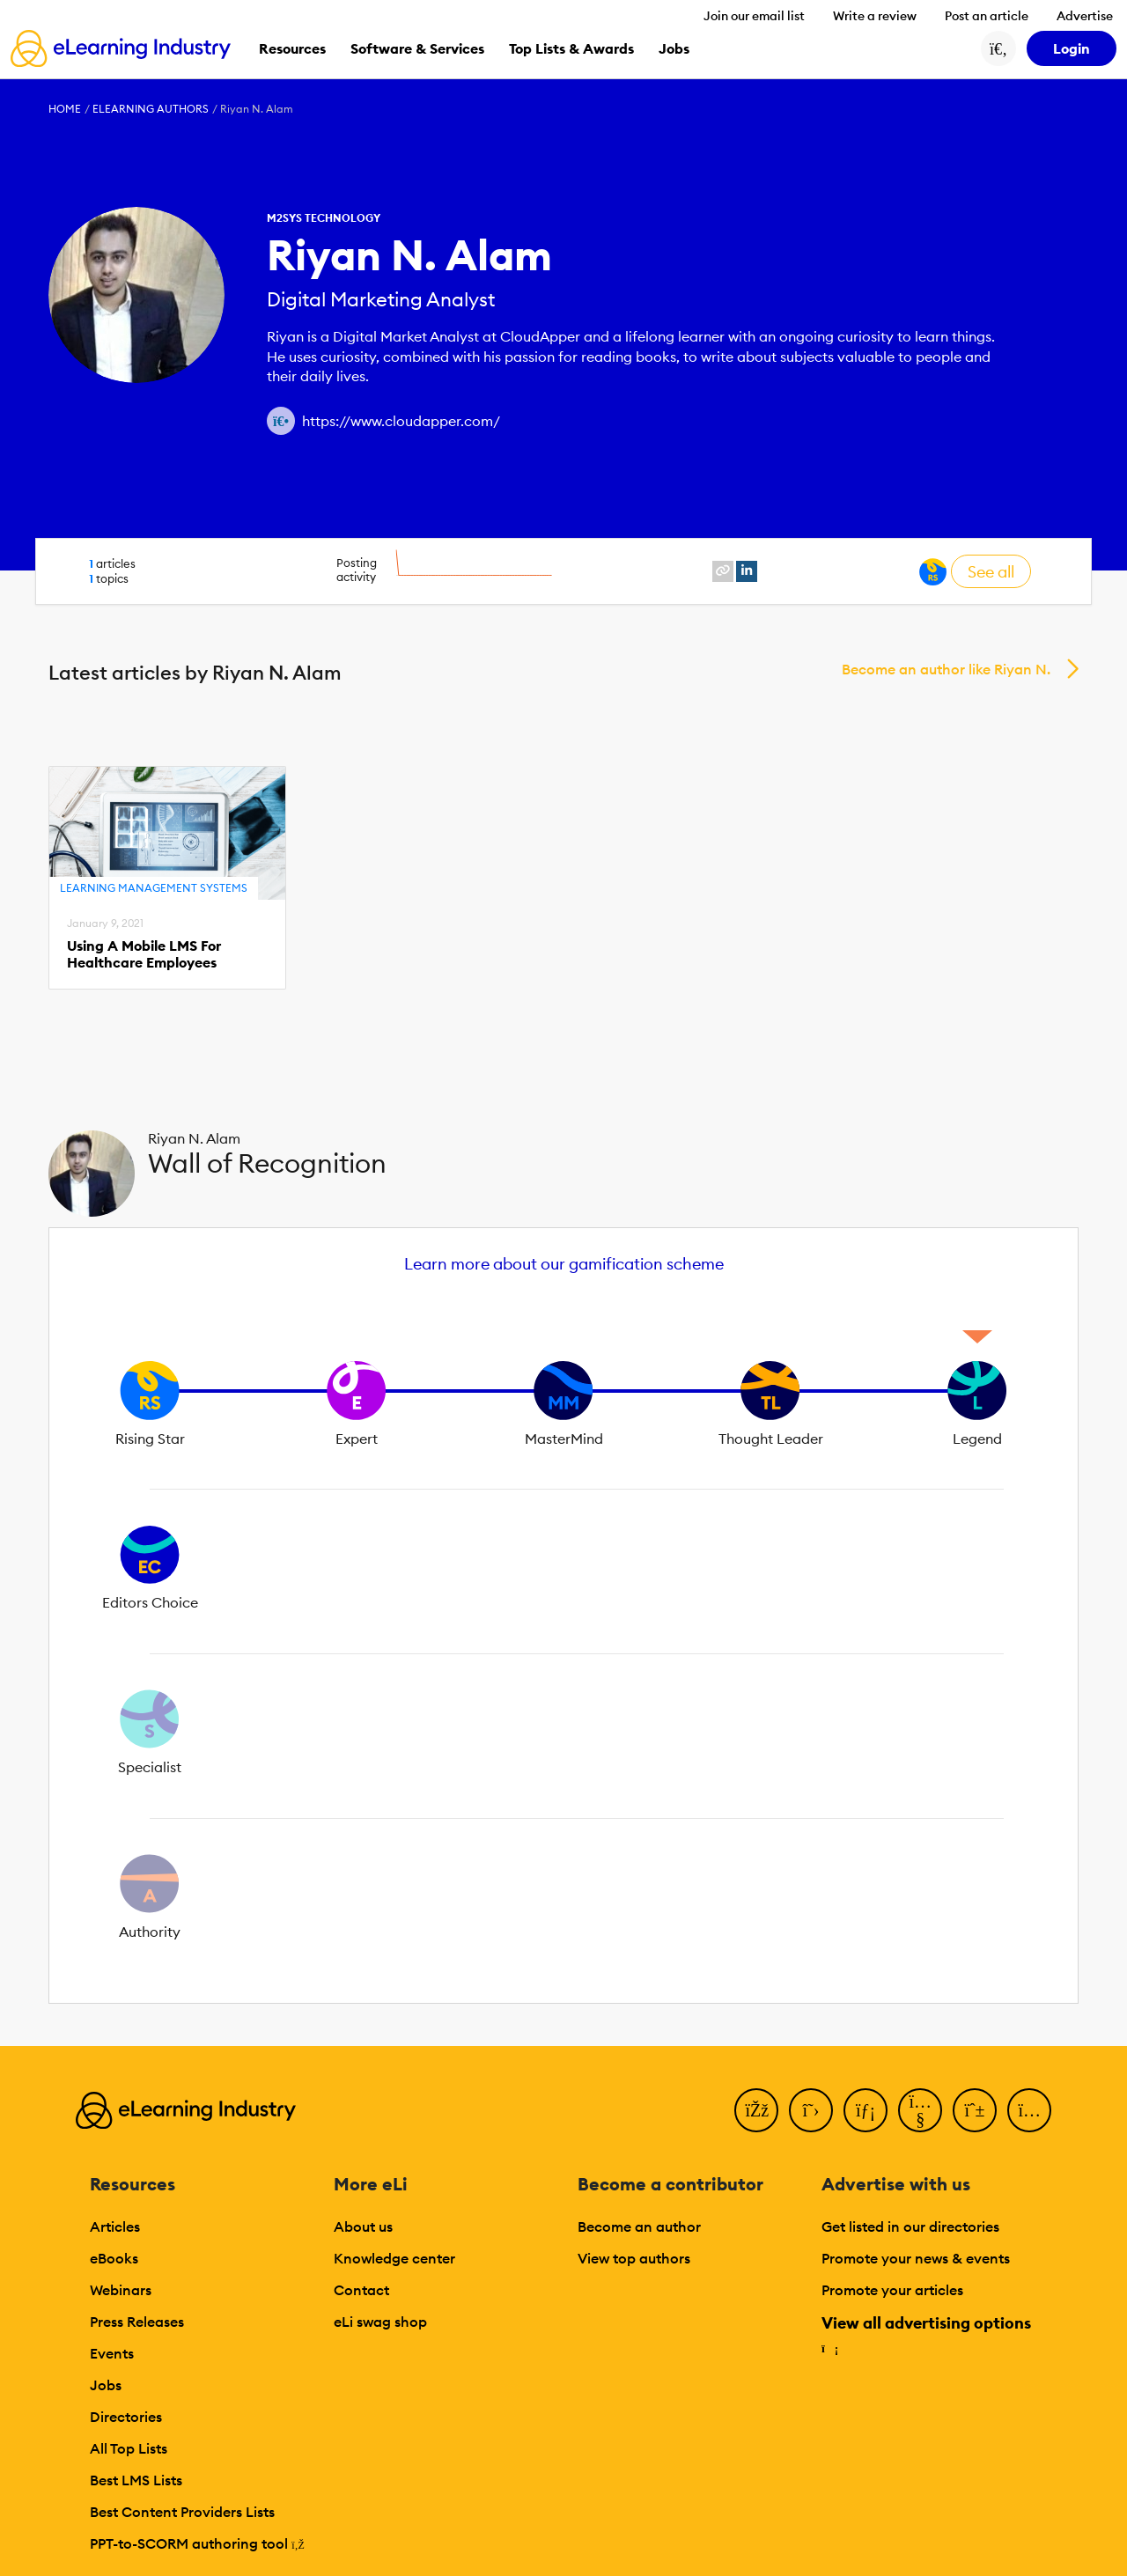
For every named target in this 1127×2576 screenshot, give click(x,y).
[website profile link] (722, 571)
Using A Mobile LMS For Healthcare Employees (144, 954)
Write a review (875, 16)
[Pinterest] (975, 2110)
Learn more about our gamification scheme (564, 1264)
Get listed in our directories (910, 2226)
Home (64, 108)
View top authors (634, 2258)
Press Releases (137, 2321)
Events (112, 2353)
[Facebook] (756, 2110)
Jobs (106, 2385)
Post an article (986, 16)
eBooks (114, 2258)
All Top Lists (128, 2448)
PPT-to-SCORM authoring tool (197, 2543)
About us (363, 2226)
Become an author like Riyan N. (946, 669)
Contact (361, 2290)
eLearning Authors (150, 108)
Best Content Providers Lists (182, 2512)
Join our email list (754, 16)
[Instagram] (1029, 2110)
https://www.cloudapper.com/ (401, 421)
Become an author (639, 2226)
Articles (115, 2226)
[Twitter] (811, 2110)
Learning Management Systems (153, 887)
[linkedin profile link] (746, 571)
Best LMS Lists (136, 2480)
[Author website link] (281, 421)
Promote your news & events (915, 2258)
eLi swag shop (380, 2321)
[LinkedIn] (865, 2110)
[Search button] (998, 48)
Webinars (120, 2290)
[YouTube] (920, 2110)
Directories (126, 2416)
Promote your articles (892, 2290)
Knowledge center (394, 2258)
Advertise (1085, 16)
